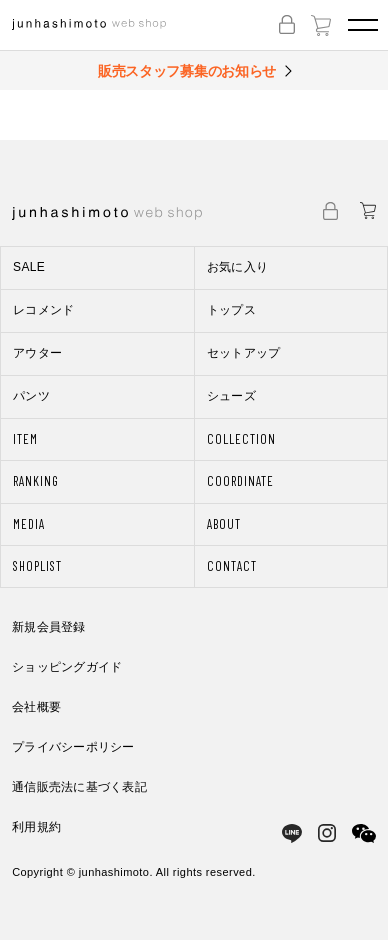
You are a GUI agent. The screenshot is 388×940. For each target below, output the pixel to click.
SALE (29, 267)
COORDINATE (240, 481)
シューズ (231, 396)
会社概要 (36, 707)
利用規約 (36, 827)
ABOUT (224, 524)
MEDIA (29, 524)
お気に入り (238, 267)
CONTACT (232, 566)
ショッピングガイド (67, 667)
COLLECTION (241, 439)
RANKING (36, 481)
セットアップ (244, 353)
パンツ (31, 396)
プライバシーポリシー (73, 747)
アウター (37, 353)
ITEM (25, 439)
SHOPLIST (37, 566)
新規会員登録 (48, 627)
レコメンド (44, 310)
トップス (231, 310)
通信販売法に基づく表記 (79, 787)
